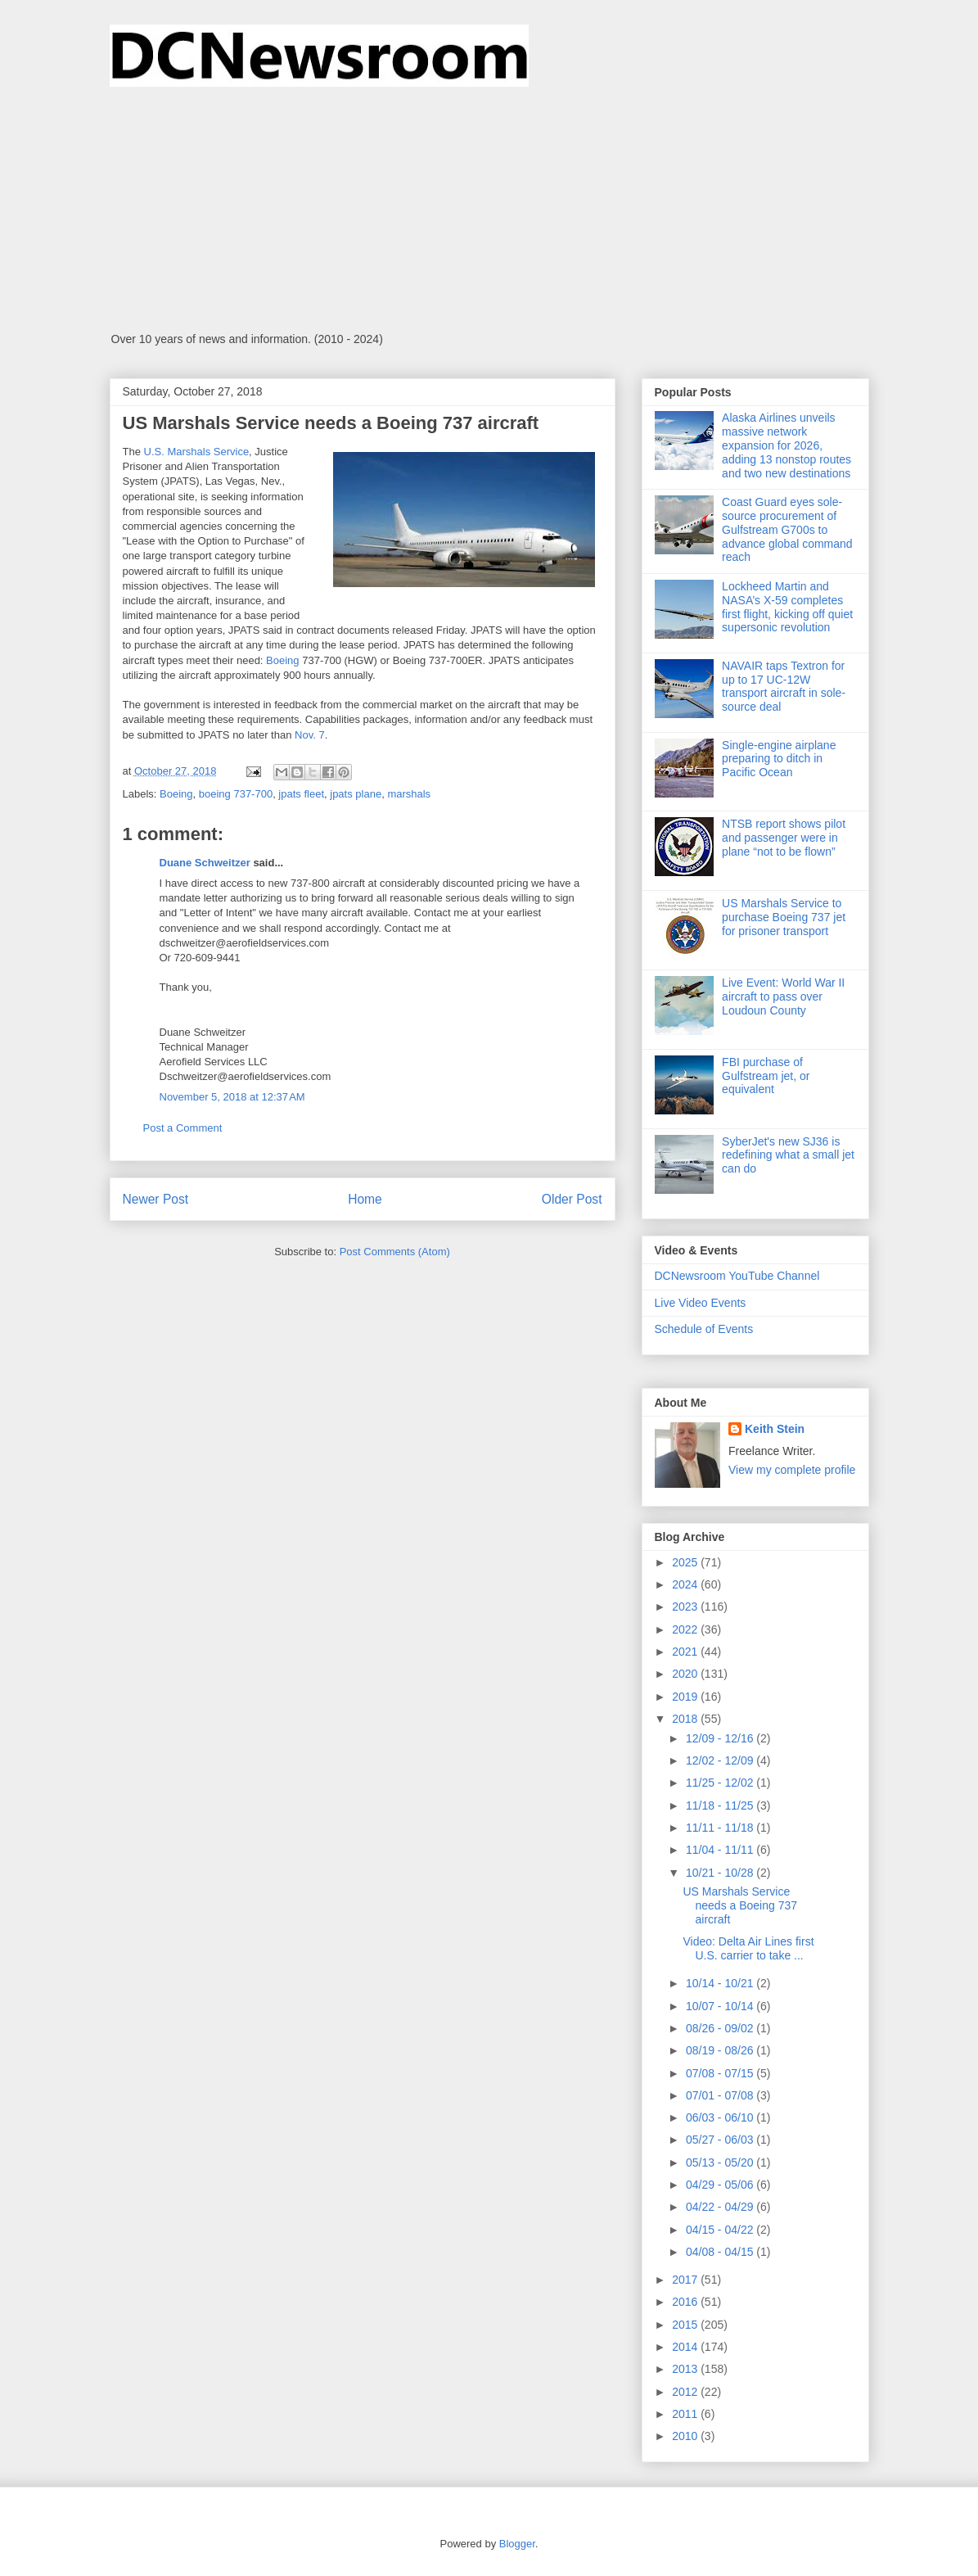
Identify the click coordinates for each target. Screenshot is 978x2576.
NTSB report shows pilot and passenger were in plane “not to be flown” (783, 837)
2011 (686, 2413)
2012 (686, 2391)
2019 (686, 1696)
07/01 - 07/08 (721, 2095)
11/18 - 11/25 (721, 1805)
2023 (686, 1606)
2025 (686, 1562)
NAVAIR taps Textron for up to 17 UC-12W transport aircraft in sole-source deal (783, 686)
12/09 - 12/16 (721, 1738)
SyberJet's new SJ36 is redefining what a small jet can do (788, 1155)
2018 (686, 1718)
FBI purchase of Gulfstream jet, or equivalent (765, 1075)
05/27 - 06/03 (721, 2139)
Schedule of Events (704, 1328)
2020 (686, 1673)
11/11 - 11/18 (721, 1827)
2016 (686, 2301)
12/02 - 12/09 (721, 1760)
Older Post (572, 1199)
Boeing (282, 660)
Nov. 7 (310, 735)
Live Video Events (700, 1302)
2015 (686, 2324)
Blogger (517, 2544)
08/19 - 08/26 (721, 2050)
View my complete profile (791, 1469)
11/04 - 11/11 (721, 1849)
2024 (686, 1584)
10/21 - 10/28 (721, 1872)
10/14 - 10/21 (721, 1983)
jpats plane (355, 794)
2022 (686, 1629)
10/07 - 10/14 (721, 2006)
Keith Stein (774, 1428)
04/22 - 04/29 (721, 2206)
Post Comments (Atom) (395, 1251)
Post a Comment (183, 1128)
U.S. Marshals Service (197, 451)
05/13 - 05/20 (721, 2162)
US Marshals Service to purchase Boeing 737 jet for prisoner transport (783, 917)
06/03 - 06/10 (721, 2117)
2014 (686, 2346)
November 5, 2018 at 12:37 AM (232, 1097)
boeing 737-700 (236, 794)
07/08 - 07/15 (721, 2073)
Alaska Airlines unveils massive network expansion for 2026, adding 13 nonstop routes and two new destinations (786, 445)
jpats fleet (301, 794)
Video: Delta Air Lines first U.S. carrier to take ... (748, 1948)
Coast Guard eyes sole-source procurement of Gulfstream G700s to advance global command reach (787, 529)
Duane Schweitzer (205, 862)
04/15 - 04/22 (721, 2229)
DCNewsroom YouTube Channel (737, 1275)
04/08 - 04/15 (721, 2251)
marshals (408, 794)
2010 (686, 2436)
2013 (686, 2368)
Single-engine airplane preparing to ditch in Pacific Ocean (779, 759)
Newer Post (156, 1199)
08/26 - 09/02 (721, 2028)
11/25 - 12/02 (721, 1782)
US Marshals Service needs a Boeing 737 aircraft (740, 1905)
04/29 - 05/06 (721, 2184)
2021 (686, 1651)
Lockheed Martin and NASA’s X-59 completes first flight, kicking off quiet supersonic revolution (787, 607)
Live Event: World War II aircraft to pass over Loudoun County (783, 996)
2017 (686, 2279)
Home (365, 1199)
